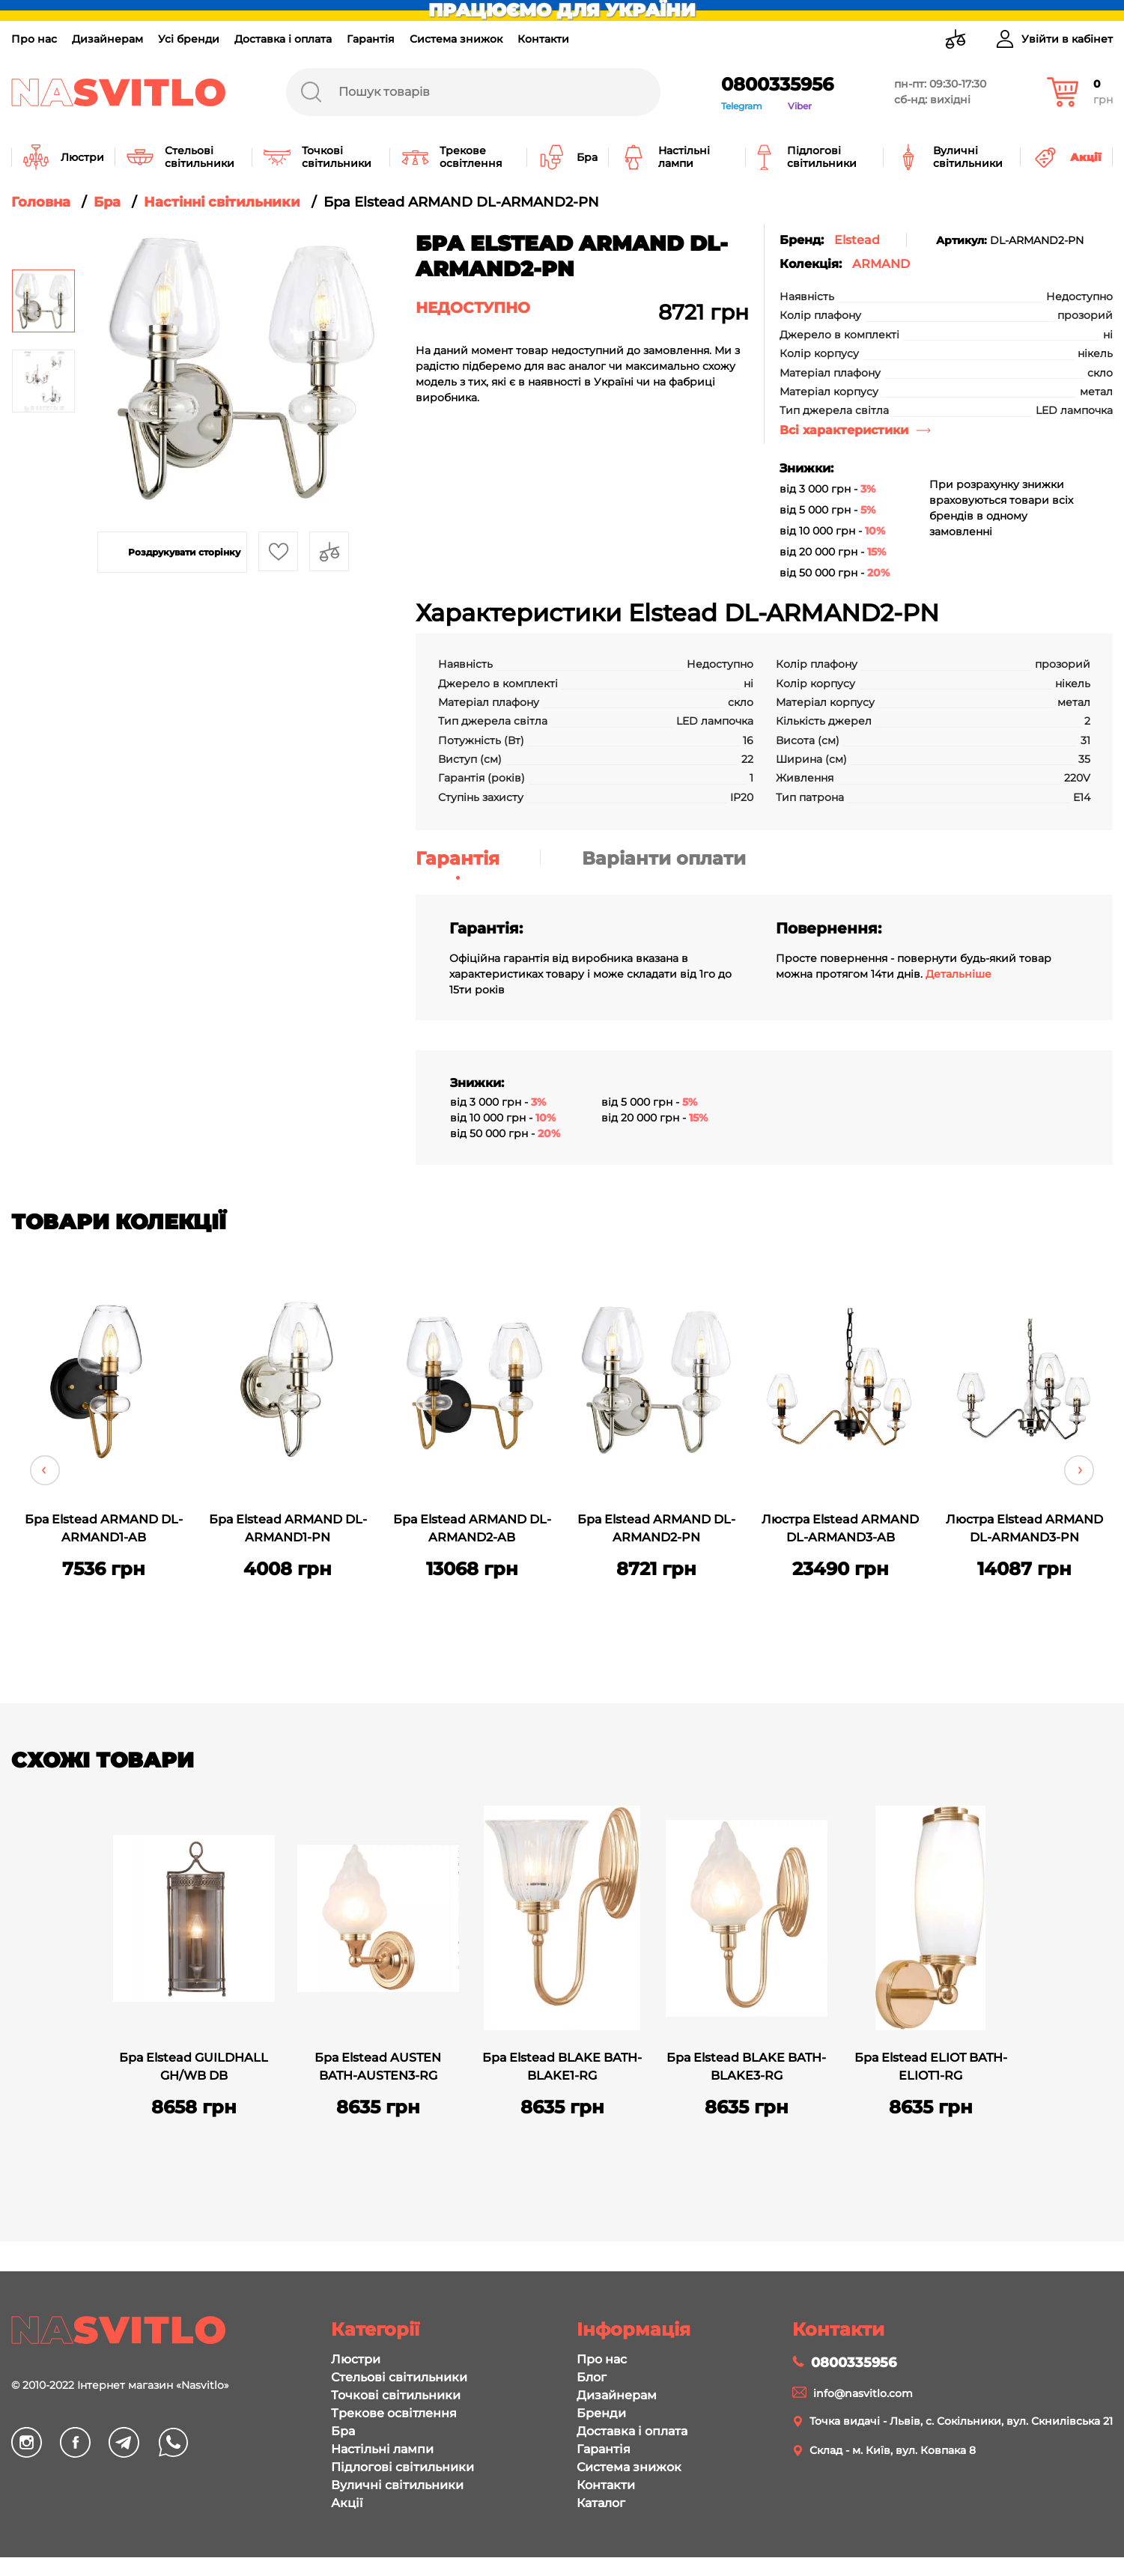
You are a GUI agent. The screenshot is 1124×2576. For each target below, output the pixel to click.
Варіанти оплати (664, 858)
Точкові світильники (396, 2395)
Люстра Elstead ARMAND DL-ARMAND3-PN (1024, 1528)
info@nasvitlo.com (863, 2393)
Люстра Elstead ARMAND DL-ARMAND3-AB (840, 1528)
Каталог (601, 2503)
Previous (45, 1470)
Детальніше (958, 974)
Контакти (543, 39)
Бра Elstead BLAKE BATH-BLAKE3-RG (746, 2066)
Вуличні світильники (397, 2485)
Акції (346, 2503)
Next (1079, 1470)
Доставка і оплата (283, 39)
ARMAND (881, 264)
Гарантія (371, 39)
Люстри (355, 2359)
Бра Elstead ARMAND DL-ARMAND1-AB (104, 1528)
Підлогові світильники (402, 2467)
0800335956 (777, 84)
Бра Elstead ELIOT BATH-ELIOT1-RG (930, 2066)
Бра (343, 2431)
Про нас (34, 39)
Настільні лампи (382, 2449)
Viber (800, 106)
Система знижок (456, 39)
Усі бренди (188, 39)
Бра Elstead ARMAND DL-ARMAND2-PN (656, 1528)
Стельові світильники (399, 2377)
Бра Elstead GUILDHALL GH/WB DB (193, 2066)
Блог (592, 2377)
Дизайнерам (107, 39)
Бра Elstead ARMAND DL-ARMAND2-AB (472, 1528)
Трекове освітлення (394, 2413)
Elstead (857, 240)
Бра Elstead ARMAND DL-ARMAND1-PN (288, 1528)
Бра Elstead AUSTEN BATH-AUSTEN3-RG (378, 2066)
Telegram (741, 106)
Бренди (601, 2413)
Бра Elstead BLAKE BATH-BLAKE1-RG (562, 2066)
